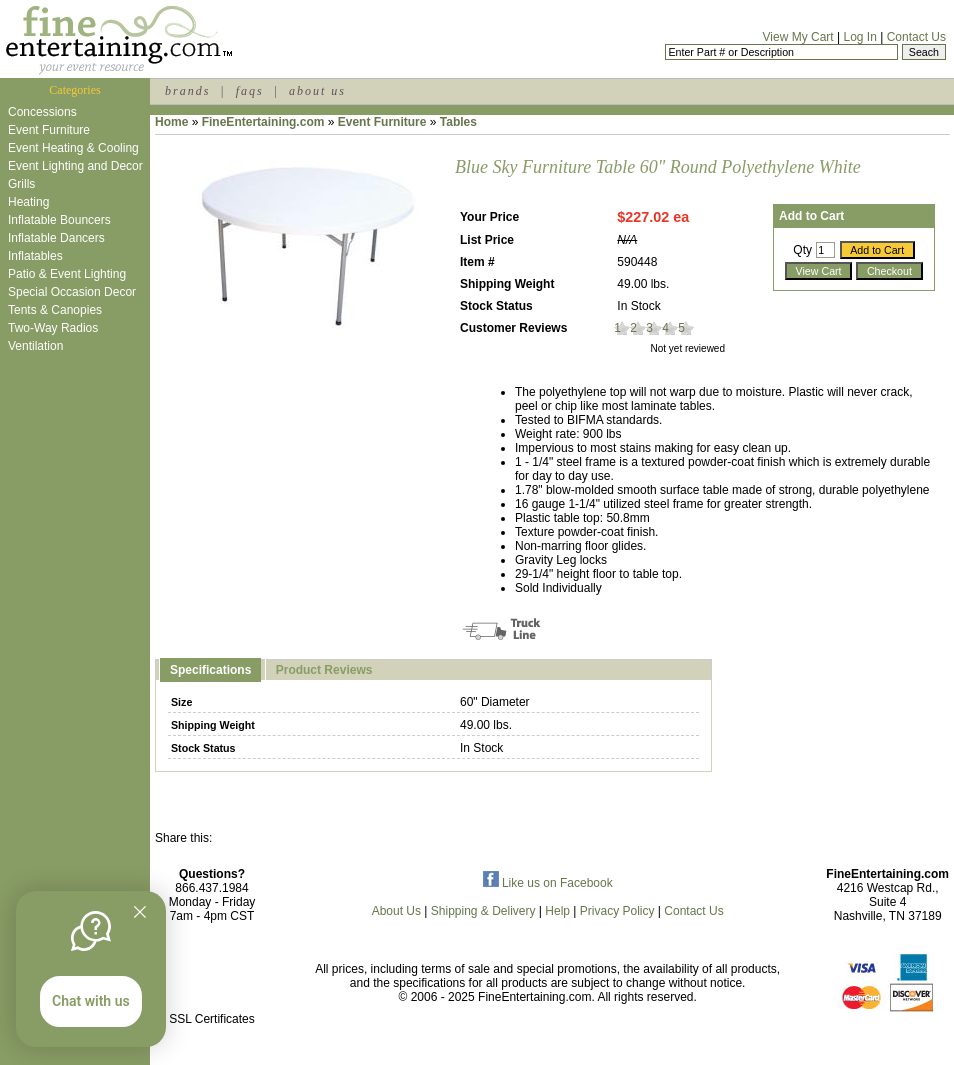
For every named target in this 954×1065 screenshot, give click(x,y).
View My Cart (798, 37)
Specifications (210, 670)
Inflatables (35, 256)
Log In (859, 37)
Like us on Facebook (548, 883)
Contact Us (916, 37)
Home (171, 122)
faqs (250, 91)
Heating (28, 202)
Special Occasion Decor (72, 292)
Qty (802, 250)
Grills (21, 184)
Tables (458, 122)
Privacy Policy (617, 911)
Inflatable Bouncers (59, 220)
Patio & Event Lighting (67, 274)
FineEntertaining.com (263, 122)
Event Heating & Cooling (73, 148)
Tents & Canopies (55, 310)
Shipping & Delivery (483, 911)
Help (557, 911)
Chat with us (91, 1001)
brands (187, 91)
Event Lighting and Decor (75, 166)
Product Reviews (324, 670)
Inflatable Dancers (56, 238)
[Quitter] (140, 912)
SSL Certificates (212, 1019)
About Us (396, 911)
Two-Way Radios (53, 328)
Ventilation (35, 346)
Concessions (42, 112)
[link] (212, 976)
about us (317, 91)
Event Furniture (49, 130)
